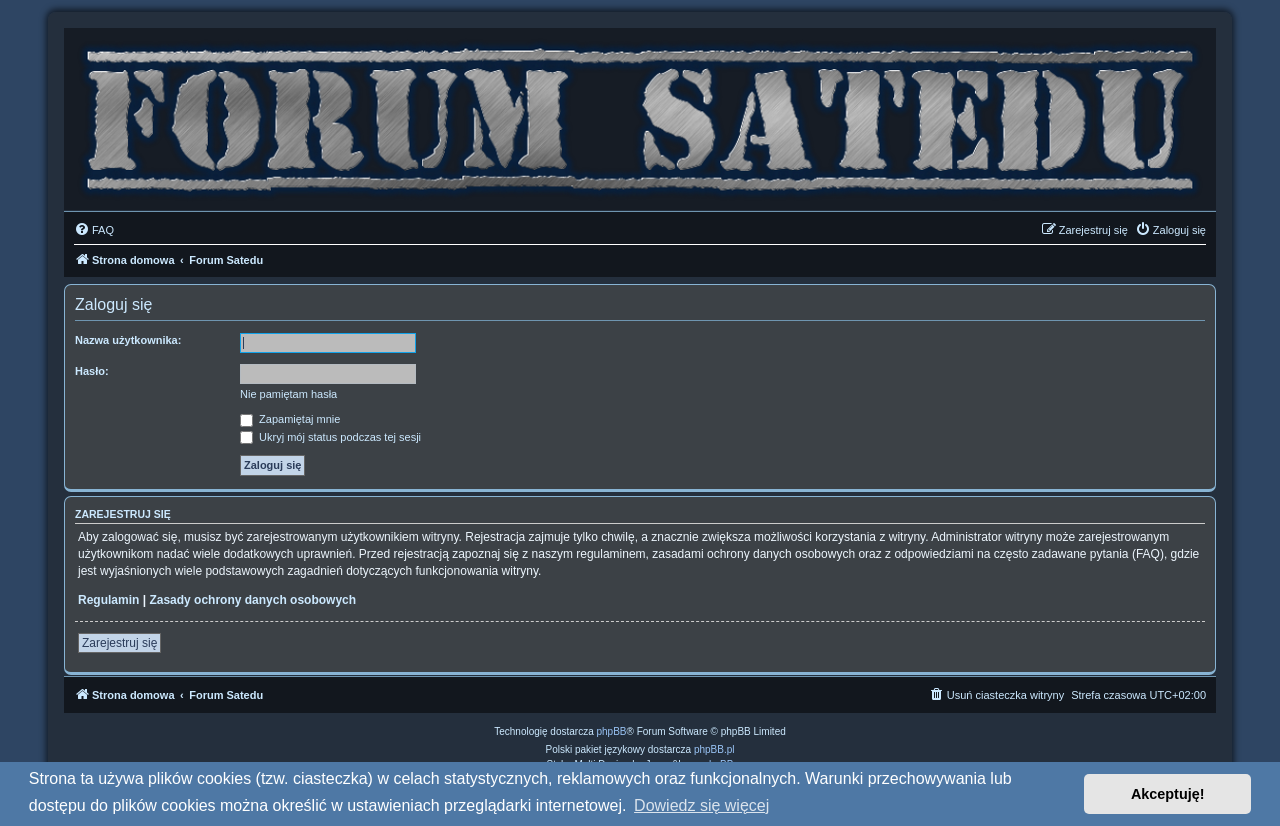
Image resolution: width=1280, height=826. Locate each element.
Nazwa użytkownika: (128, 340)
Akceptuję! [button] (1168, 794)
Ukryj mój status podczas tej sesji (330, 437)
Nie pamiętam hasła (288, 394)
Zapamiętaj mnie (290, 419)
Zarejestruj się (119, 643)
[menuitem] (94, 230)
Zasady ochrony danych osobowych (252, 600)
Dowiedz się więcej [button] (701, 805)
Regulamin (108, 600)
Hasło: (92, 371)
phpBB (612, 731)
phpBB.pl (714, 749)
